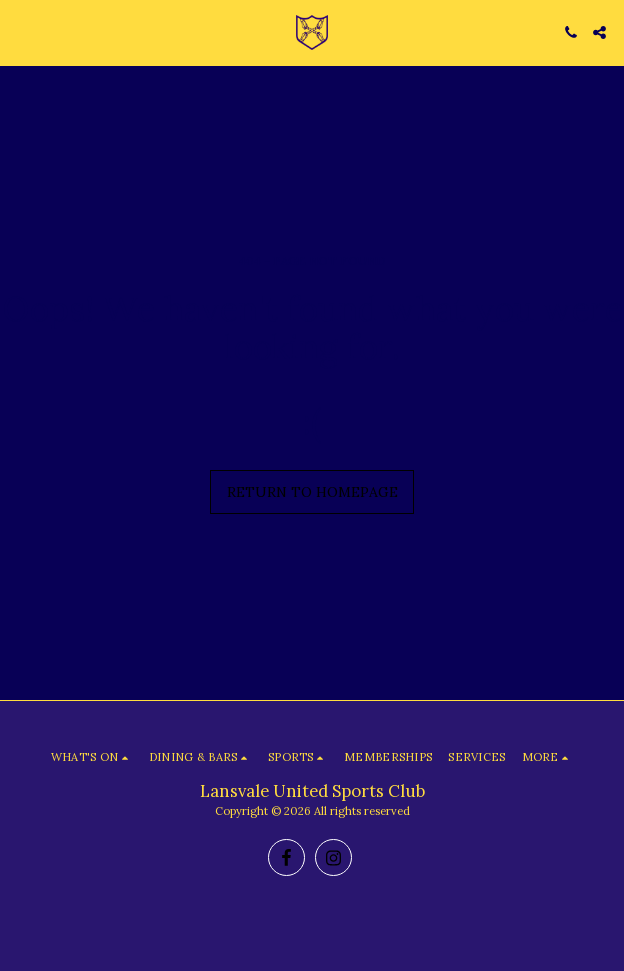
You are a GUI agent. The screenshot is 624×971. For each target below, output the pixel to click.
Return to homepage (312, 492)
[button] (22, 31)
